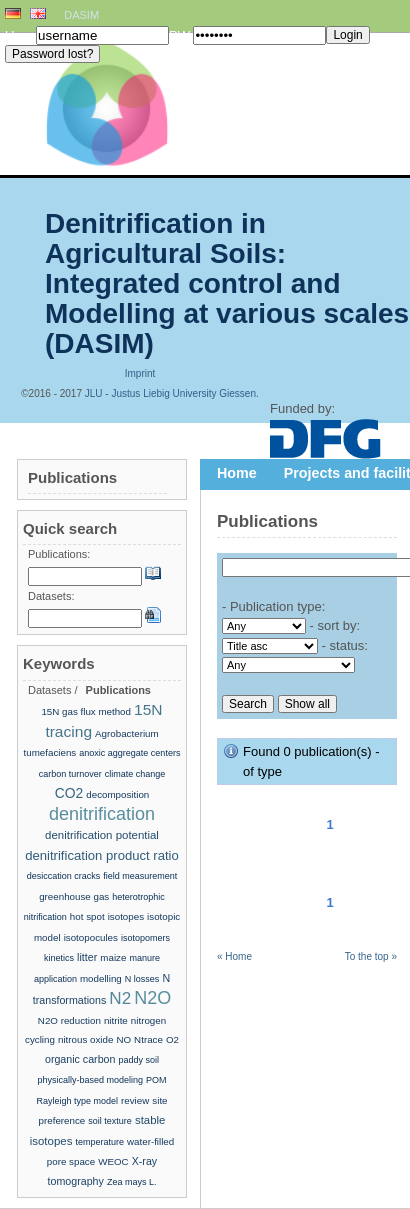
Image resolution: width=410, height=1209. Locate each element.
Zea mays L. (132, 1182)
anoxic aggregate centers (129, 753)
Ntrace (148, 1039)
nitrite (116, 1020)
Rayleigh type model (77, 1101)
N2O (152, 998)
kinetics (59, 958)
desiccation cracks (64, 876)
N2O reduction (69, 1020)
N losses (142, 979)
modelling (101, 978)
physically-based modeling (90, 1080)
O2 (172, 1039)
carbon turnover (70, 774)
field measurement (140, 876)
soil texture (110, 1121)
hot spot (87, 916)
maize (113, 957)
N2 (120, 998)
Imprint (140, 373)
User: (20, 35)
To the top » (371, 956)
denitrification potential (102, 835)
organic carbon (80, 1059)
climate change (135, 774)
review (135, 1100)
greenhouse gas (74, 896)
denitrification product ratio (102, 855)
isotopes (126, 916)
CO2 (69, 793)
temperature (99, 1142)
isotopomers (145, 938)
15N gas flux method (86, 711)
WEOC (113, 1161)
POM (156, 1080)
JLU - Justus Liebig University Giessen (170, 393)
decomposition (117, 794)
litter (87, 957)
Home (237, 473)
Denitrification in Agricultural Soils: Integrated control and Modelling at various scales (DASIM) (227, 284)
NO (123, 1039)
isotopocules (91, 937)
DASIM (81, 15)
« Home (234, 956)
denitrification (102, 814)
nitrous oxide (85, 1039)
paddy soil (139, 1060)
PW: (181, 35)
